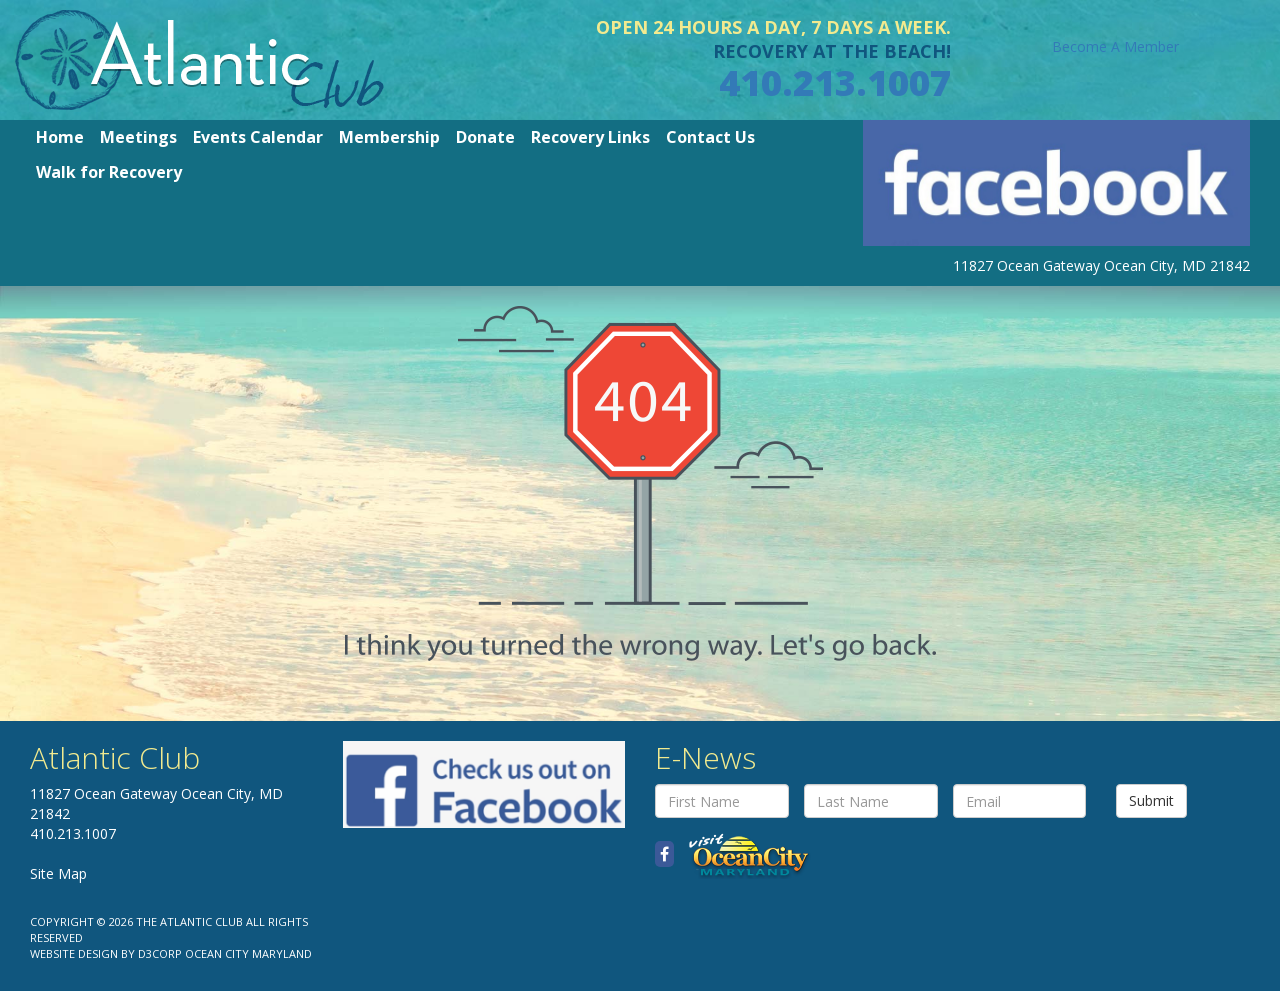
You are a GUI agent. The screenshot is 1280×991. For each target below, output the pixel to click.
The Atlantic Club (189, 921)
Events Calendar (258, 137)
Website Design (74, 953)
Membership (389, 137)
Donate (485, 137)
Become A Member (1115, 46)
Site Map (58, 873)
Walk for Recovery (109, 172)
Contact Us (710, 137)
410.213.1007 (835, 82)
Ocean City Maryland (248, 953)
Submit (1151, 800)
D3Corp (160, 953)
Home (60, 137)
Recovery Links (590, 137)
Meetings (138, 137)
